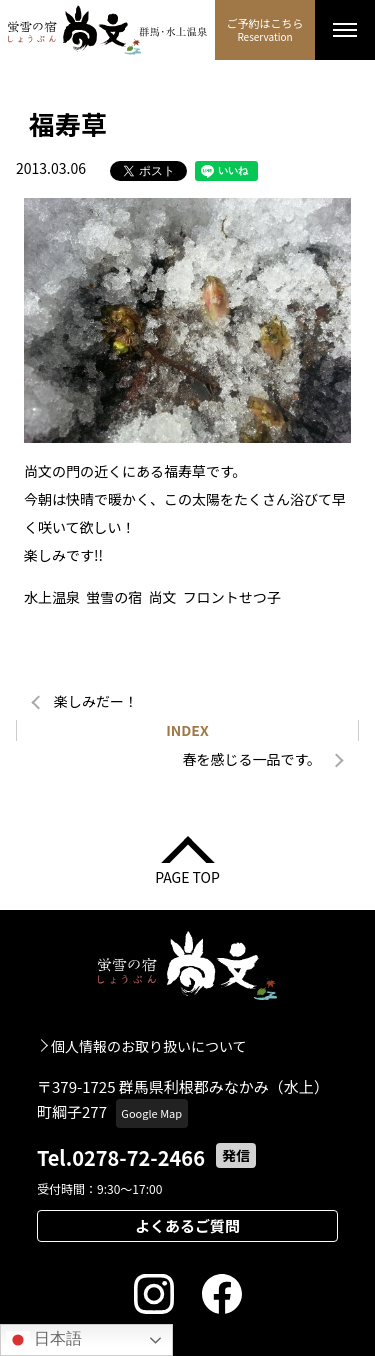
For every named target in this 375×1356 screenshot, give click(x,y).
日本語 (44, 1340)
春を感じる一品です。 (251, 759)
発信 (236, 1155)
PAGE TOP (187, 875)
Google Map (151, 1113)
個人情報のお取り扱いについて (149, 1046)
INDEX (187, 730)
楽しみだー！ (96, 701)
